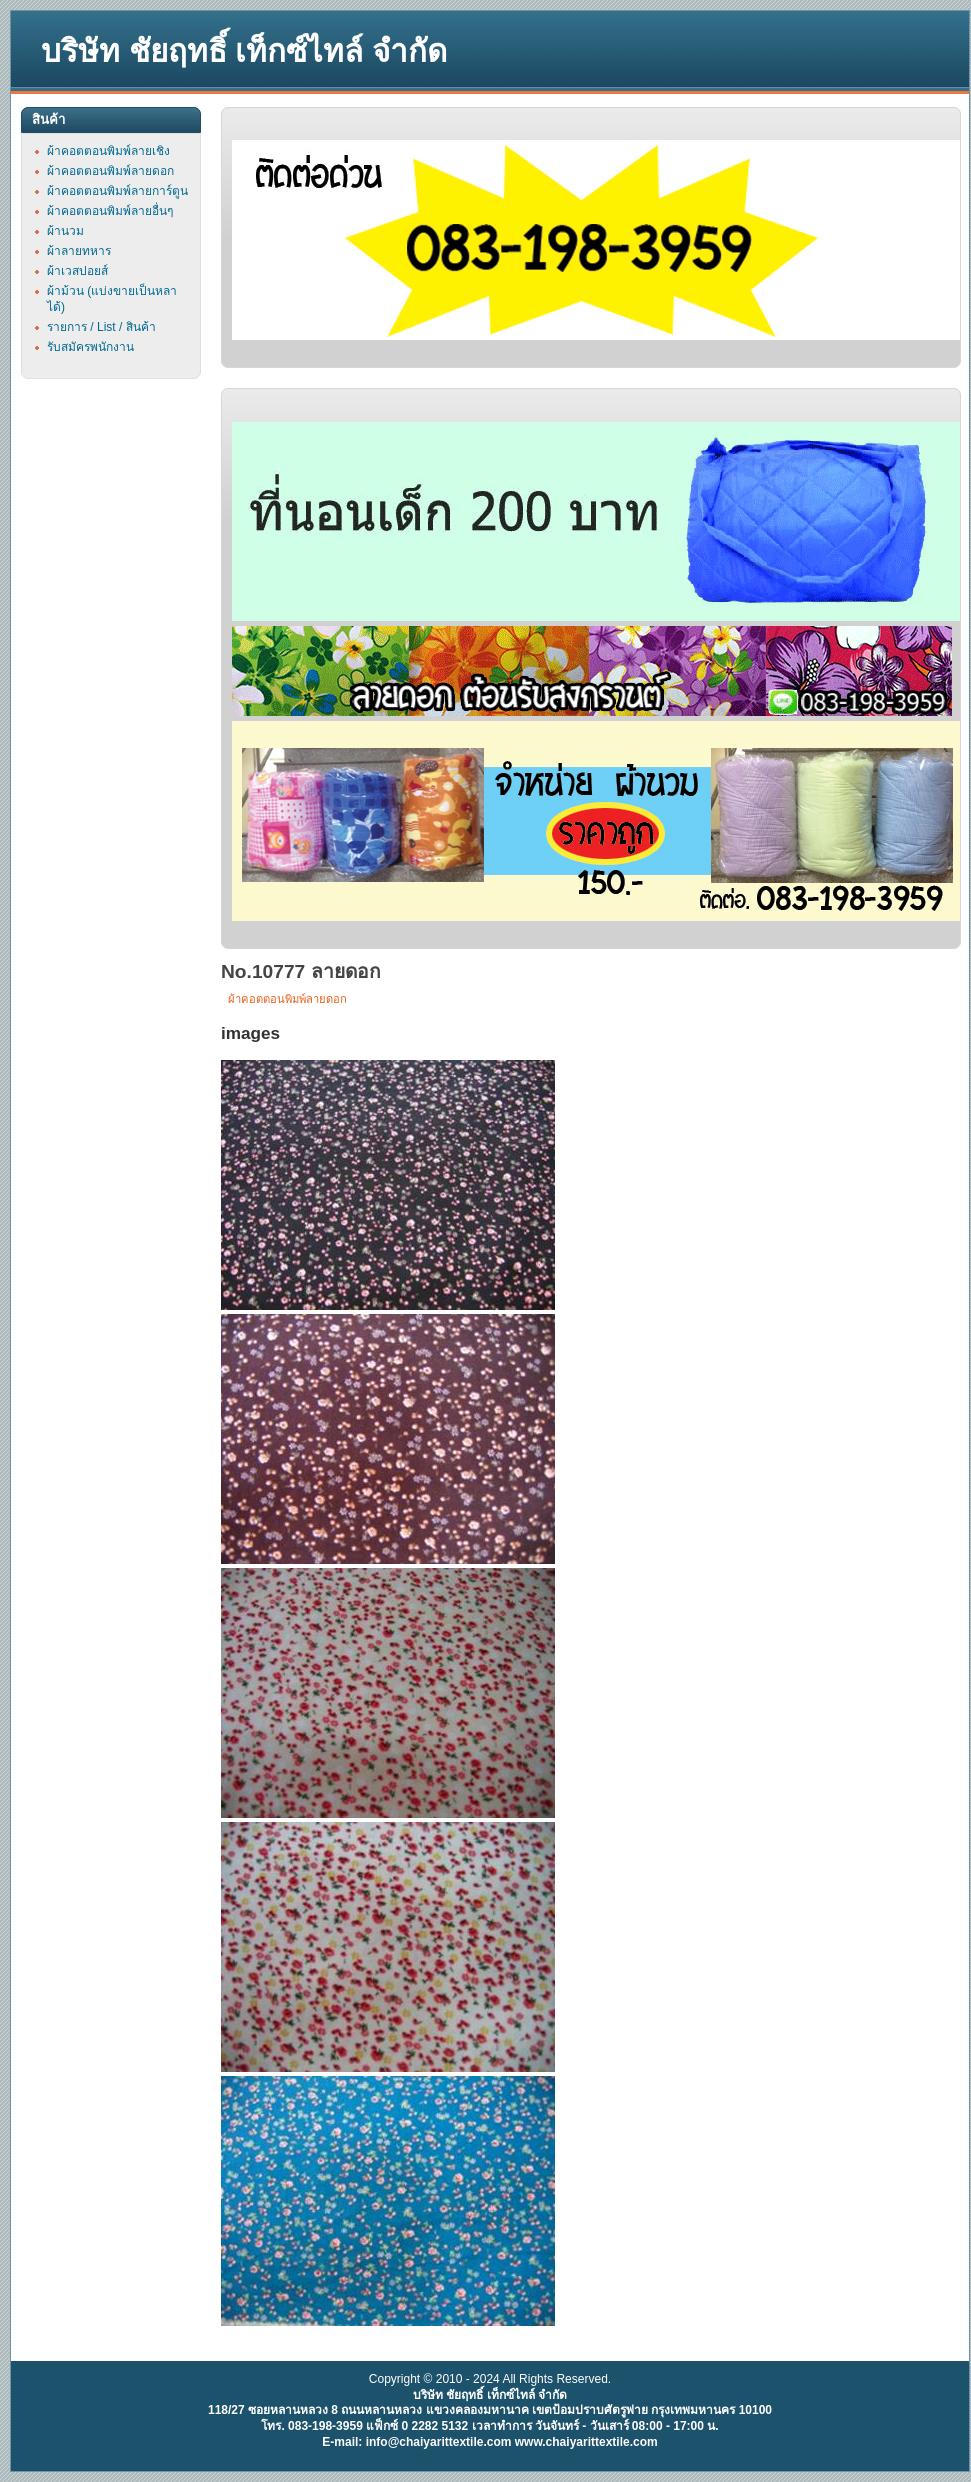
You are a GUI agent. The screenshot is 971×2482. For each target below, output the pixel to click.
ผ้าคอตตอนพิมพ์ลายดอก (287, 999)
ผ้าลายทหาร (79, 251)
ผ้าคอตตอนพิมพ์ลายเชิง (108, 151)
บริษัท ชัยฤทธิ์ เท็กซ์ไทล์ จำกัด (244, 51)
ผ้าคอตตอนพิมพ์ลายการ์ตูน (117, 191)
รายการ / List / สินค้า (101, 327)
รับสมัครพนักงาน (90, 347)
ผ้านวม (65, 231)
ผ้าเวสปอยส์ (77, 271)
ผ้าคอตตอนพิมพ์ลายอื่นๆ (110, 211)
